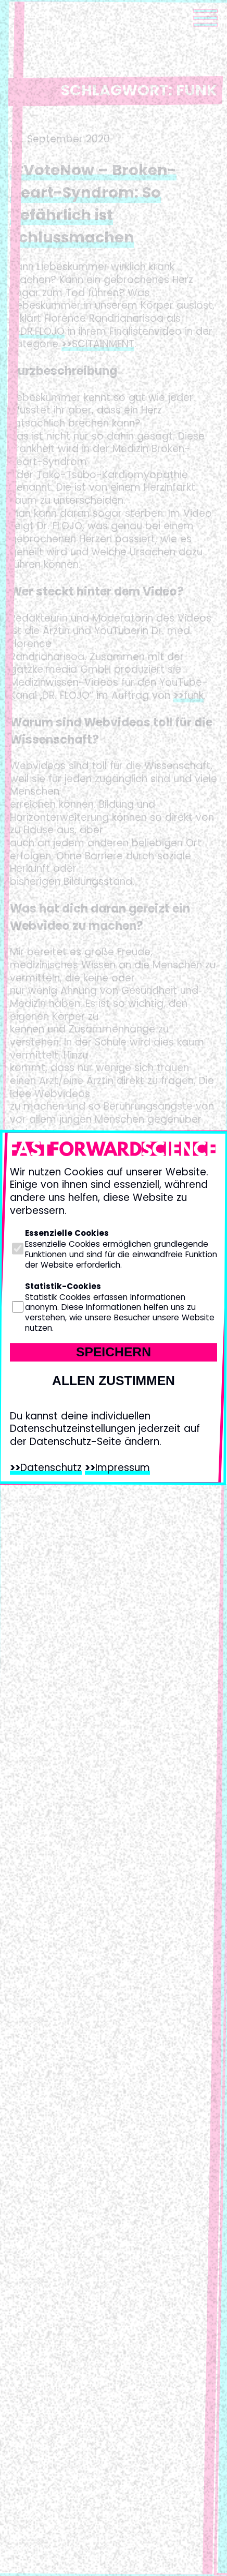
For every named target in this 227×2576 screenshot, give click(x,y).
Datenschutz (51, 1468)
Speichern (113, 1352)
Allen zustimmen (113, 1381)
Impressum (122, 1468)
